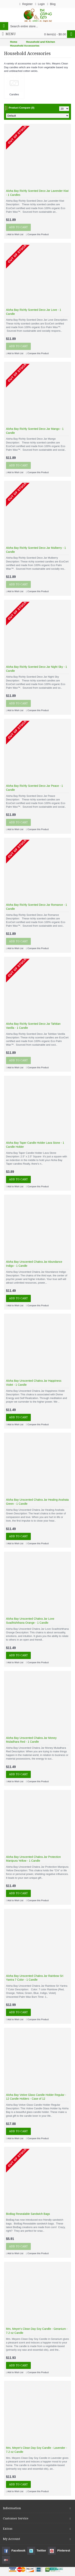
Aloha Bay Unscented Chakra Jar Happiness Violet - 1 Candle (33, 1382)
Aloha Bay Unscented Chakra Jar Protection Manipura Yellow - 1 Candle (33, 1858)
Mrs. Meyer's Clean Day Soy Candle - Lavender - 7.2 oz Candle (36, 2449)
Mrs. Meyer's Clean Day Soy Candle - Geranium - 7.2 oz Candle (37, 2330)
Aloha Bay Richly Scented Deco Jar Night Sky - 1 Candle (36, 668)
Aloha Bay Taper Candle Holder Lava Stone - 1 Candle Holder (35, 1144)
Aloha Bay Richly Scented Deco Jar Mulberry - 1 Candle (36, 549)
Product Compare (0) (21, 107)
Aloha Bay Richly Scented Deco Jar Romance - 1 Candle (36, 906)
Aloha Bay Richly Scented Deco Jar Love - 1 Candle (33, 311)
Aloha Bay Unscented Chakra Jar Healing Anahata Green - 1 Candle (37, 1501)
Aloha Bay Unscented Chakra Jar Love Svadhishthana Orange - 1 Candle (30, 1620)
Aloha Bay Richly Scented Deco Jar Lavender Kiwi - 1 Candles (37, 192)
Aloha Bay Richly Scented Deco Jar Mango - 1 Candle (35, 430)
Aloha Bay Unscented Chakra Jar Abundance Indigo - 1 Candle (34, 1263)
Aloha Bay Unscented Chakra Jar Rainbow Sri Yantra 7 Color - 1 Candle (34, 1977)
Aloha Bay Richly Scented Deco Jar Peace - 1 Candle (34, 787)
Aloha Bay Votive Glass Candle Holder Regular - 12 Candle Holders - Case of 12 (36, 2096)
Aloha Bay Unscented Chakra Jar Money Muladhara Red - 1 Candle (31, 1739)
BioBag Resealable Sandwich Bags (28, 2213)
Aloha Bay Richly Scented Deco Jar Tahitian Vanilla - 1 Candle (33, 1025)
